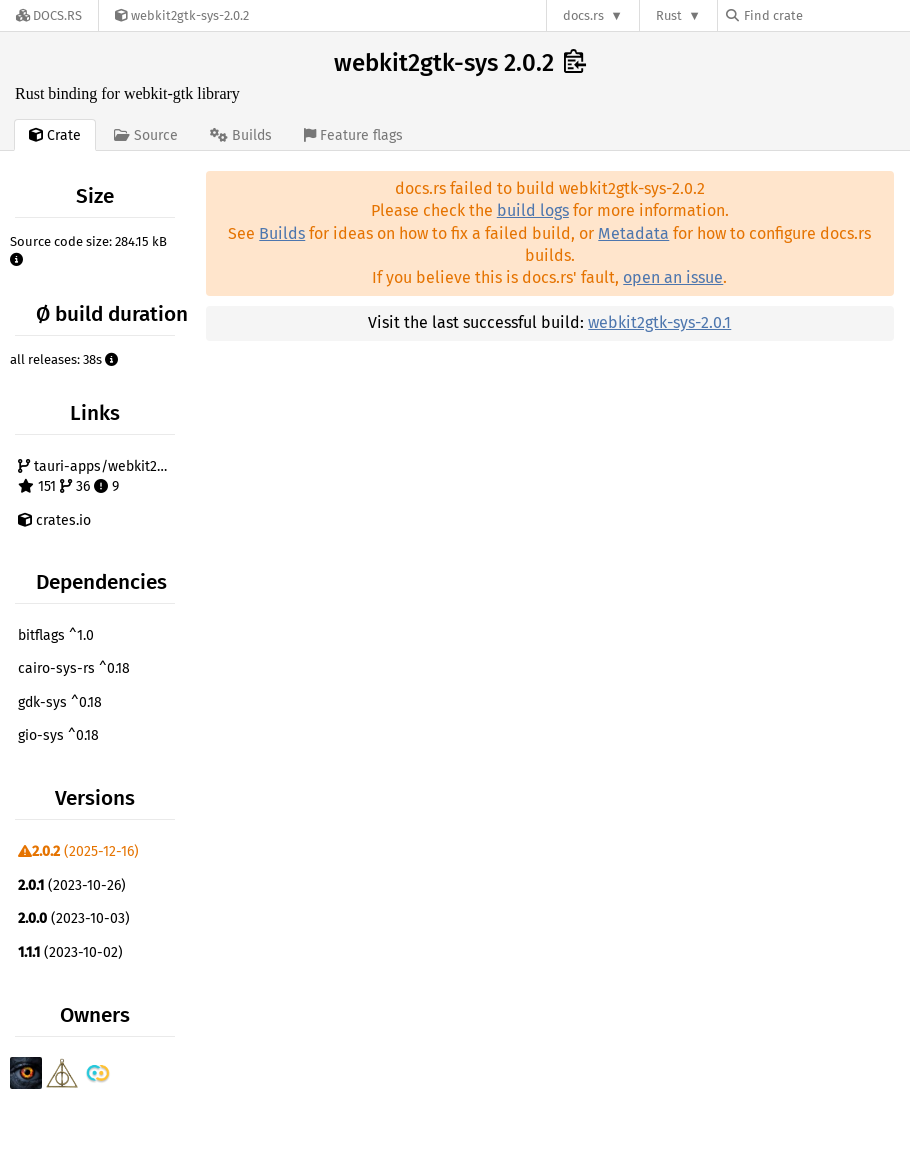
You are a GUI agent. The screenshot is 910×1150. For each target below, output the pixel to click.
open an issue (673, 277)
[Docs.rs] (49, 15)
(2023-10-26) (72, 885)
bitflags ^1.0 (56, 635)
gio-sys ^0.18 (58, 735)
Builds (282, 233)
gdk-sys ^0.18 (60, 702)
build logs (533, 210)
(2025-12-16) (78, 851)
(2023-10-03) (74, 918)
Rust (669, 15)
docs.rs (583, 15)
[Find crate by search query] (826, 15)
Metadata (633, 233)
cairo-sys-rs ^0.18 (74, 668)
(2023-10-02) (70, 952)
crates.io (54, 520)
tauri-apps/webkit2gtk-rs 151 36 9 (99, 476)
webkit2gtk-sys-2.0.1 (659, 322)
